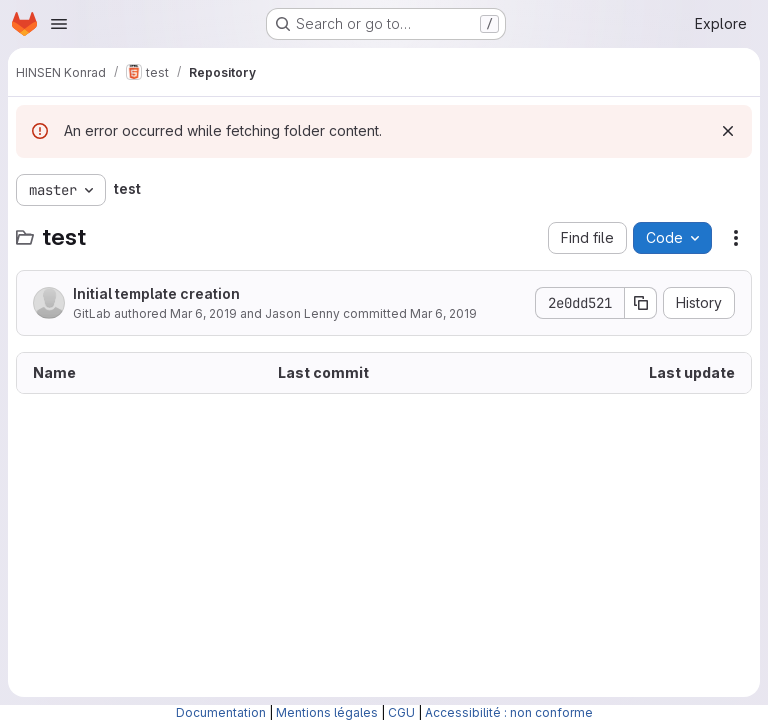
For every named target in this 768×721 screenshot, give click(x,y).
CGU (401, 712)
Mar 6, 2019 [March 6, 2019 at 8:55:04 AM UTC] (203, 313)
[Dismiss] (728, 131)
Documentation (221, 712)
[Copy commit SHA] (641, 303)
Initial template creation (156, 293)
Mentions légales (327, 712)
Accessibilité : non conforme (509, 712)
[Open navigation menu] (59, 24)
